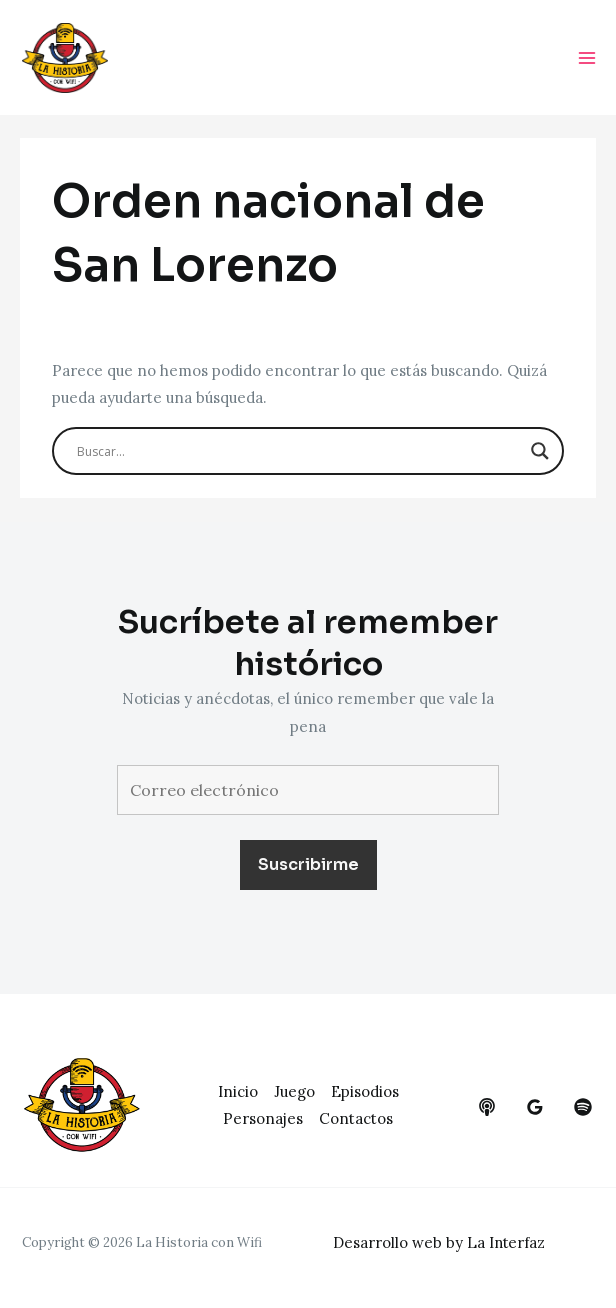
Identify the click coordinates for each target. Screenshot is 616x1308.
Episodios (365, 1091)
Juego (294, 1091)
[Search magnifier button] (540, 453)
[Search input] (299, 453)
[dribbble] (583, 1107)
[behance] (487, 1107)
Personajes (263, 1119)
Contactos (356, 1119)
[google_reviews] (535, 1107)
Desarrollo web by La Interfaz (440, 1242)
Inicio (238, 1091)
